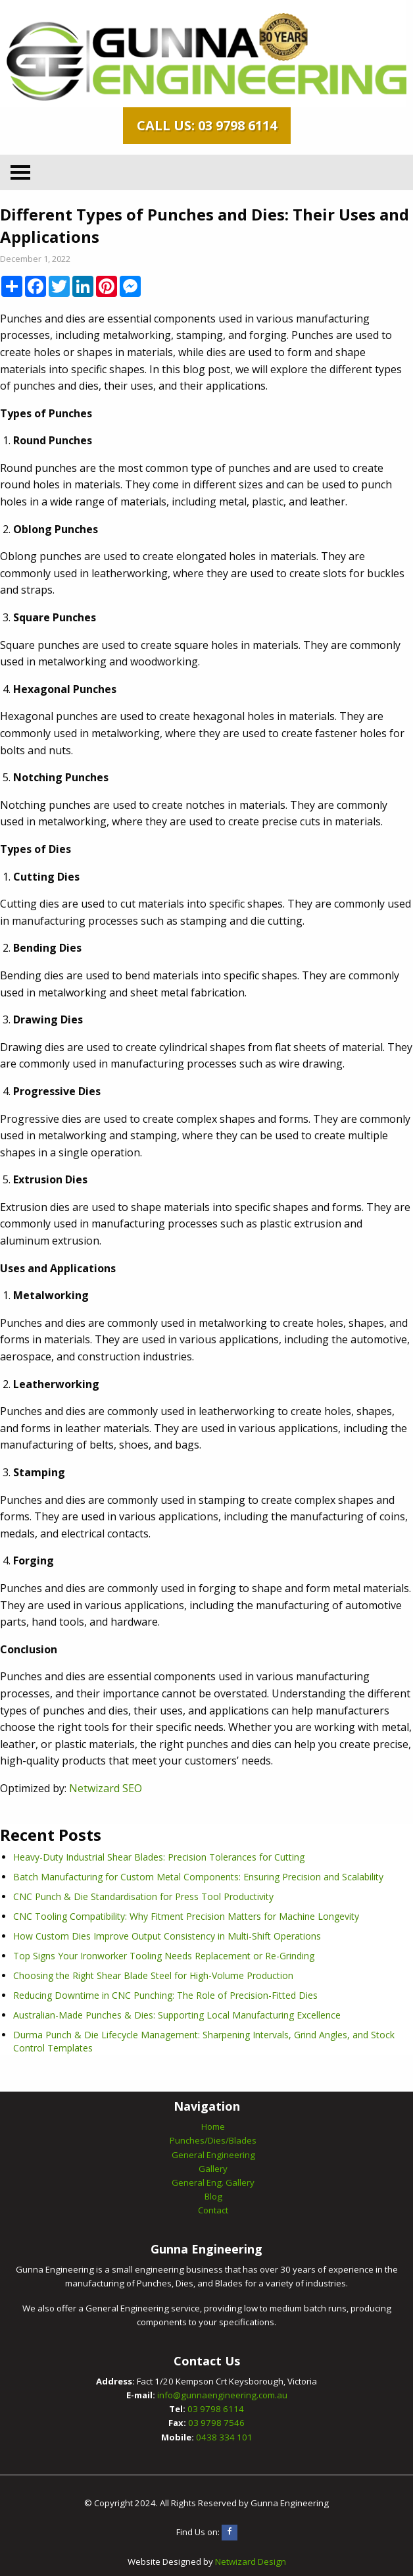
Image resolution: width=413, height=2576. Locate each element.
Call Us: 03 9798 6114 (207, 125)
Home (213, 2126)
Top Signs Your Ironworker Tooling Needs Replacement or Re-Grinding (163, 1955)
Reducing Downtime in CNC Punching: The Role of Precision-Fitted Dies (165, 1995)
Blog (213, 2196)
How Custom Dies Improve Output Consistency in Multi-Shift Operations (167, 1936)
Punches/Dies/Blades (213, 2140)
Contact (213, 2210)
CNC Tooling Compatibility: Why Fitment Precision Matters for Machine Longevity (186, 1916)
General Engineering (213, 2155)
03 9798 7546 (216, 2423)
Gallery (213, 2169)
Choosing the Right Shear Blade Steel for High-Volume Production (153, 1975)
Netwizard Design (250, 2561)
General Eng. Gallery (213, 2182)
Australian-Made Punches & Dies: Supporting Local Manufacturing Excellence (177, 2015)
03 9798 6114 (215, 2409)
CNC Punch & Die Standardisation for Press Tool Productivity (143, 1896)
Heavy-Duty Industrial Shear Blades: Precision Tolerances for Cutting (158, 1857)
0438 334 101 (224, 2437)
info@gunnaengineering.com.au (222, 2395)
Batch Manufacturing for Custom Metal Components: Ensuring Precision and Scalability (198, 1876)
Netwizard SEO (105, 1788)
